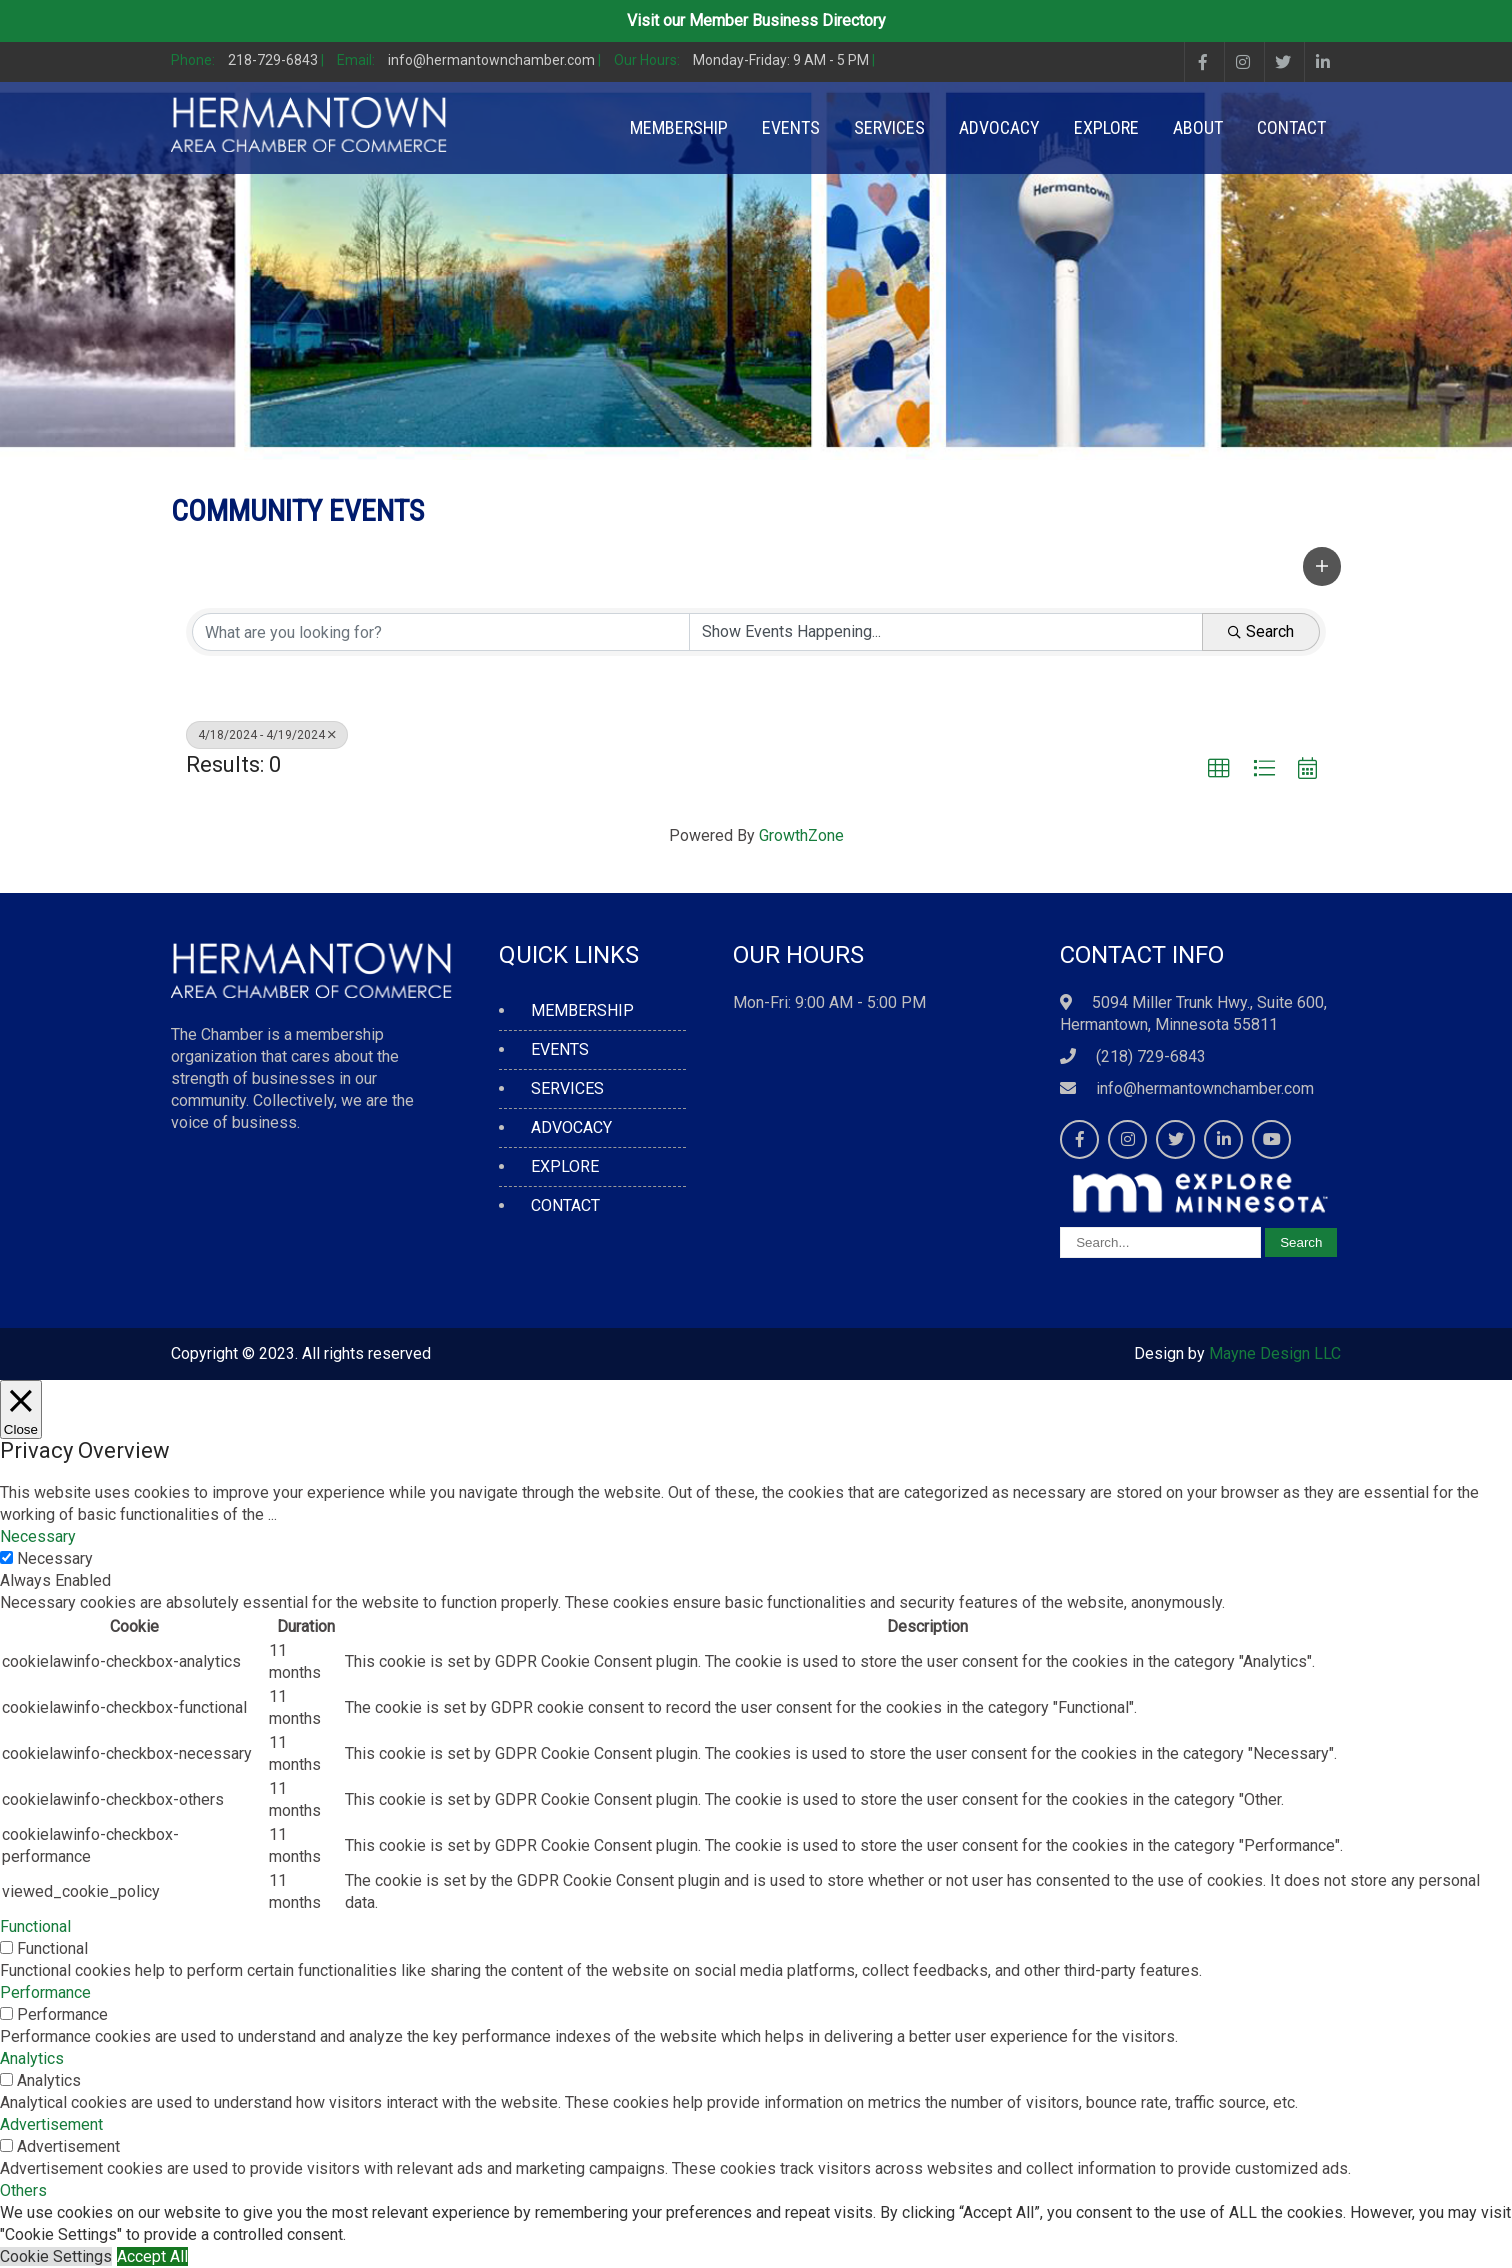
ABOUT (1198, 127)
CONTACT (1291, 127)
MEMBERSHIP (679, 127)
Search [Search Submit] (1261, 631)
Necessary (55, 1558)
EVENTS (791, 127)
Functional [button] (35, 1926)
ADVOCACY (999, 127)
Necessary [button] (38, 1536)
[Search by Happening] (946, 632)
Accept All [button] (152, 2256)
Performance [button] (45, 1992)
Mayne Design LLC (1275, 1353)
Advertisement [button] (51, 2124)
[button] (1322, 566)
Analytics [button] (32, 2058)
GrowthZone (801, 835)
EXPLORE (1106, 127)
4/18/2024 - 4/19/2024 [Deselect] (267, 735)
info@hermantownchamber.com (1205, 1088)
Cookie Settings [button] (56, 2256)
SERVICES (889, 127)
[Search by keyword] (441, 632)
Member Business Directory (787, 20)
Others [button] (23, 2190)
